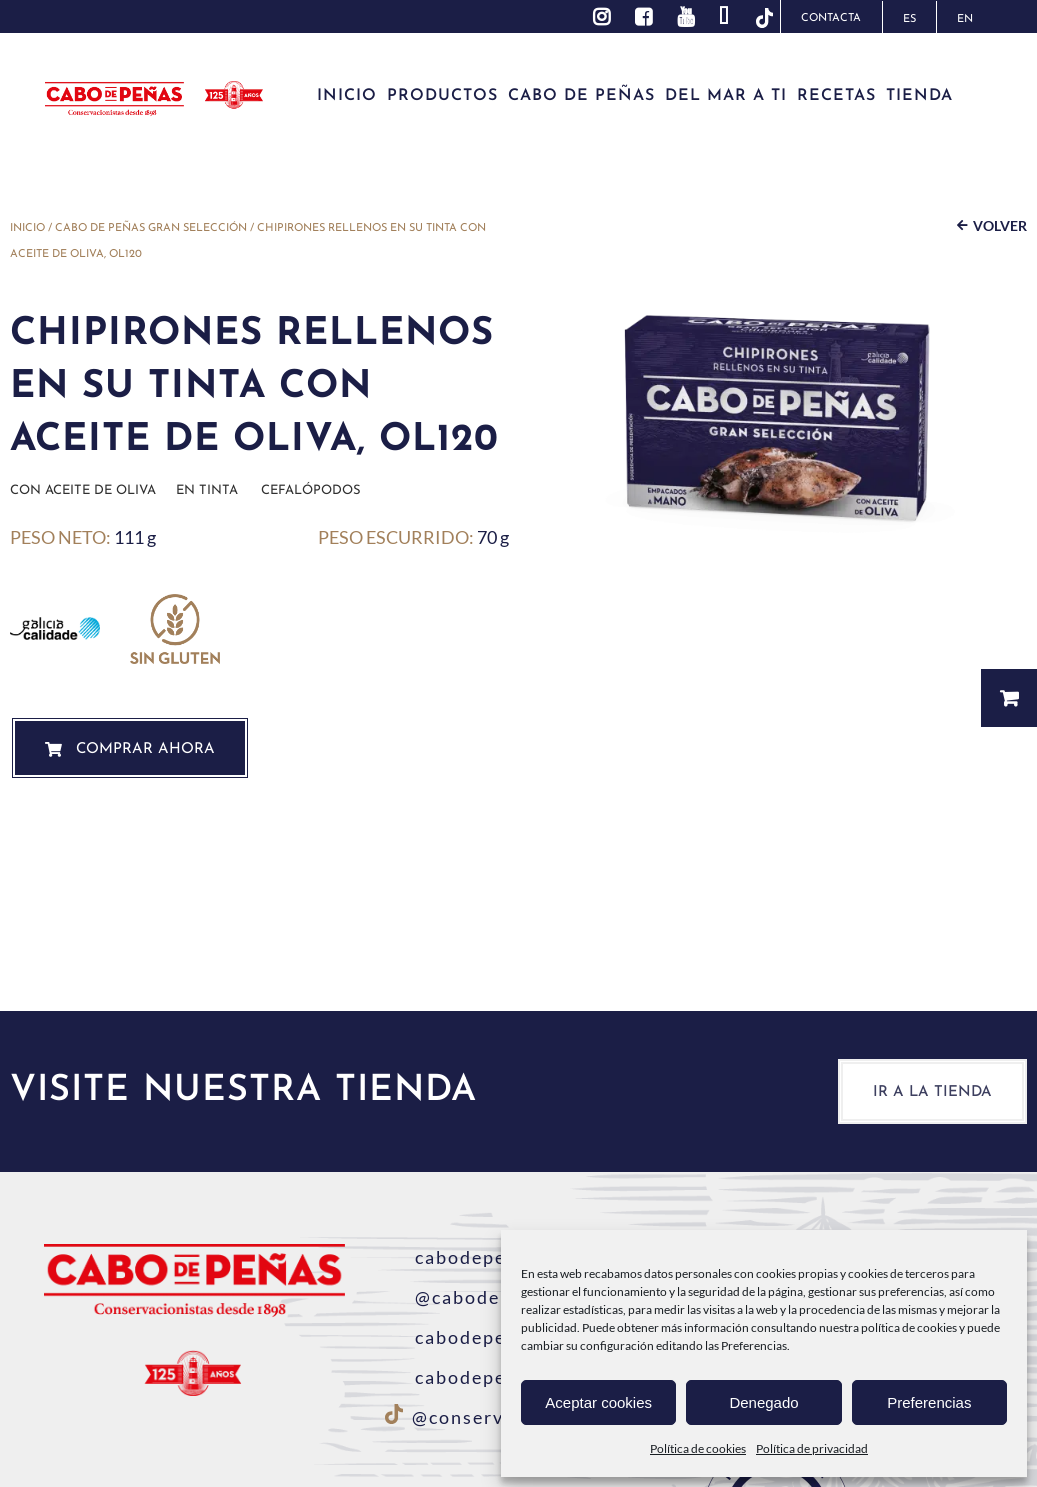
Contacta (831, 18)
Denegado (763, 1402)
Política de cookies (698, 1448)
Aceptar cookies (598, 1402)
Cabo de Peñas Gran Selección (151, 228)
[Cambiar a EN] (964, 17)
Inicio (27, 228)
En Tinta (207, 490)
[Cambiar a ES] (909, 17)
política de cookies (909, 1327)
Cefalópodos (311, 490)
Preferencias (929, 1402)
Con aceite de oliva (83, 490)
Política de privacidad (812, 1448)
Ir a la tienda (932, 1092)
